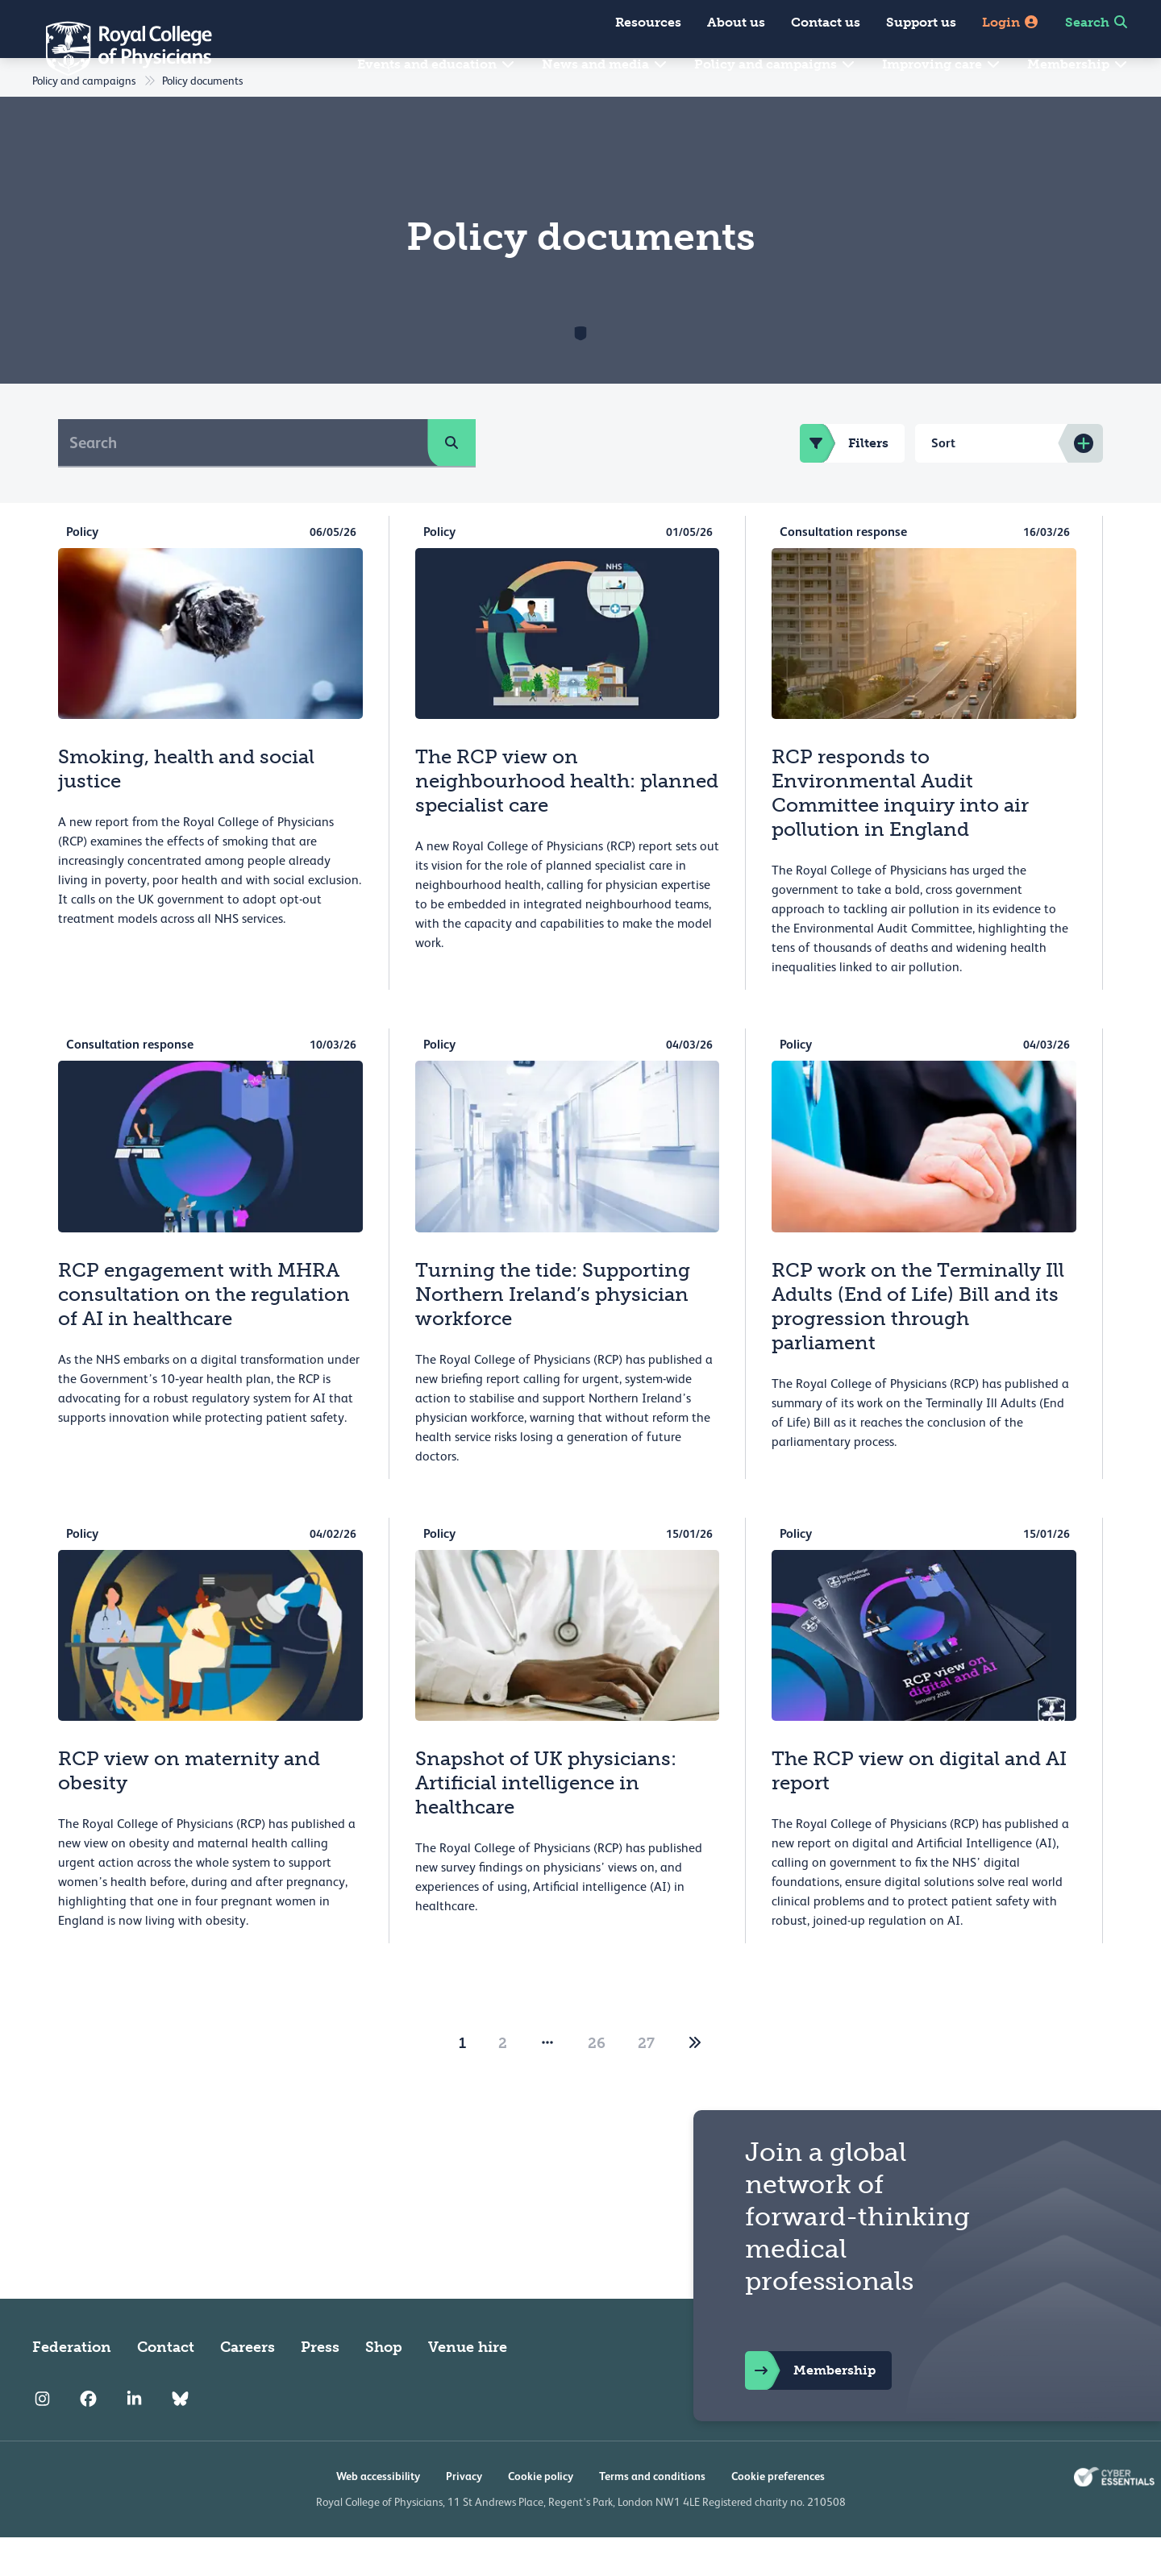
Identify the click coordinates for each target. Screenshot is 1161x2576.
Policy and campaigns (775, 64)
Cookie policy (540, 2514)
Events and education (436, 64)
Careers (247, 2386)
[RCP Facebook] (88, 2437)
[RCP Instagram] (42, 2437)
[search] (451, 481)
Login (1010, 22)
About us (736, 22)
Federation (71, 2386)
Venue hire (467, 2386)
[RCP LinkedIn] (134, 2437)
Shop (383, 2386)
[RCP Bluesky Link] (180, 2437)
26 (596, 2082)
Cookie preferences (778, 2514)
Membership (1078, 64)
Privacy (464, 2514)
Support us (921, 22)
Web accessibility (378, 2514)
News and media (605, 64)
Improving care (941, 64)
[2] (695, 2082)
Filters (844, 482)
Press (320, 2386)
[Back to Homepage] (117, 48)
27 (646, 2082)
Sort (943, 481)
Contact (165, 2386)
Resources (648, 22)
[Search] (243, 481)
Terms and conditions (652, 2514)
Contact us (825, 22)
